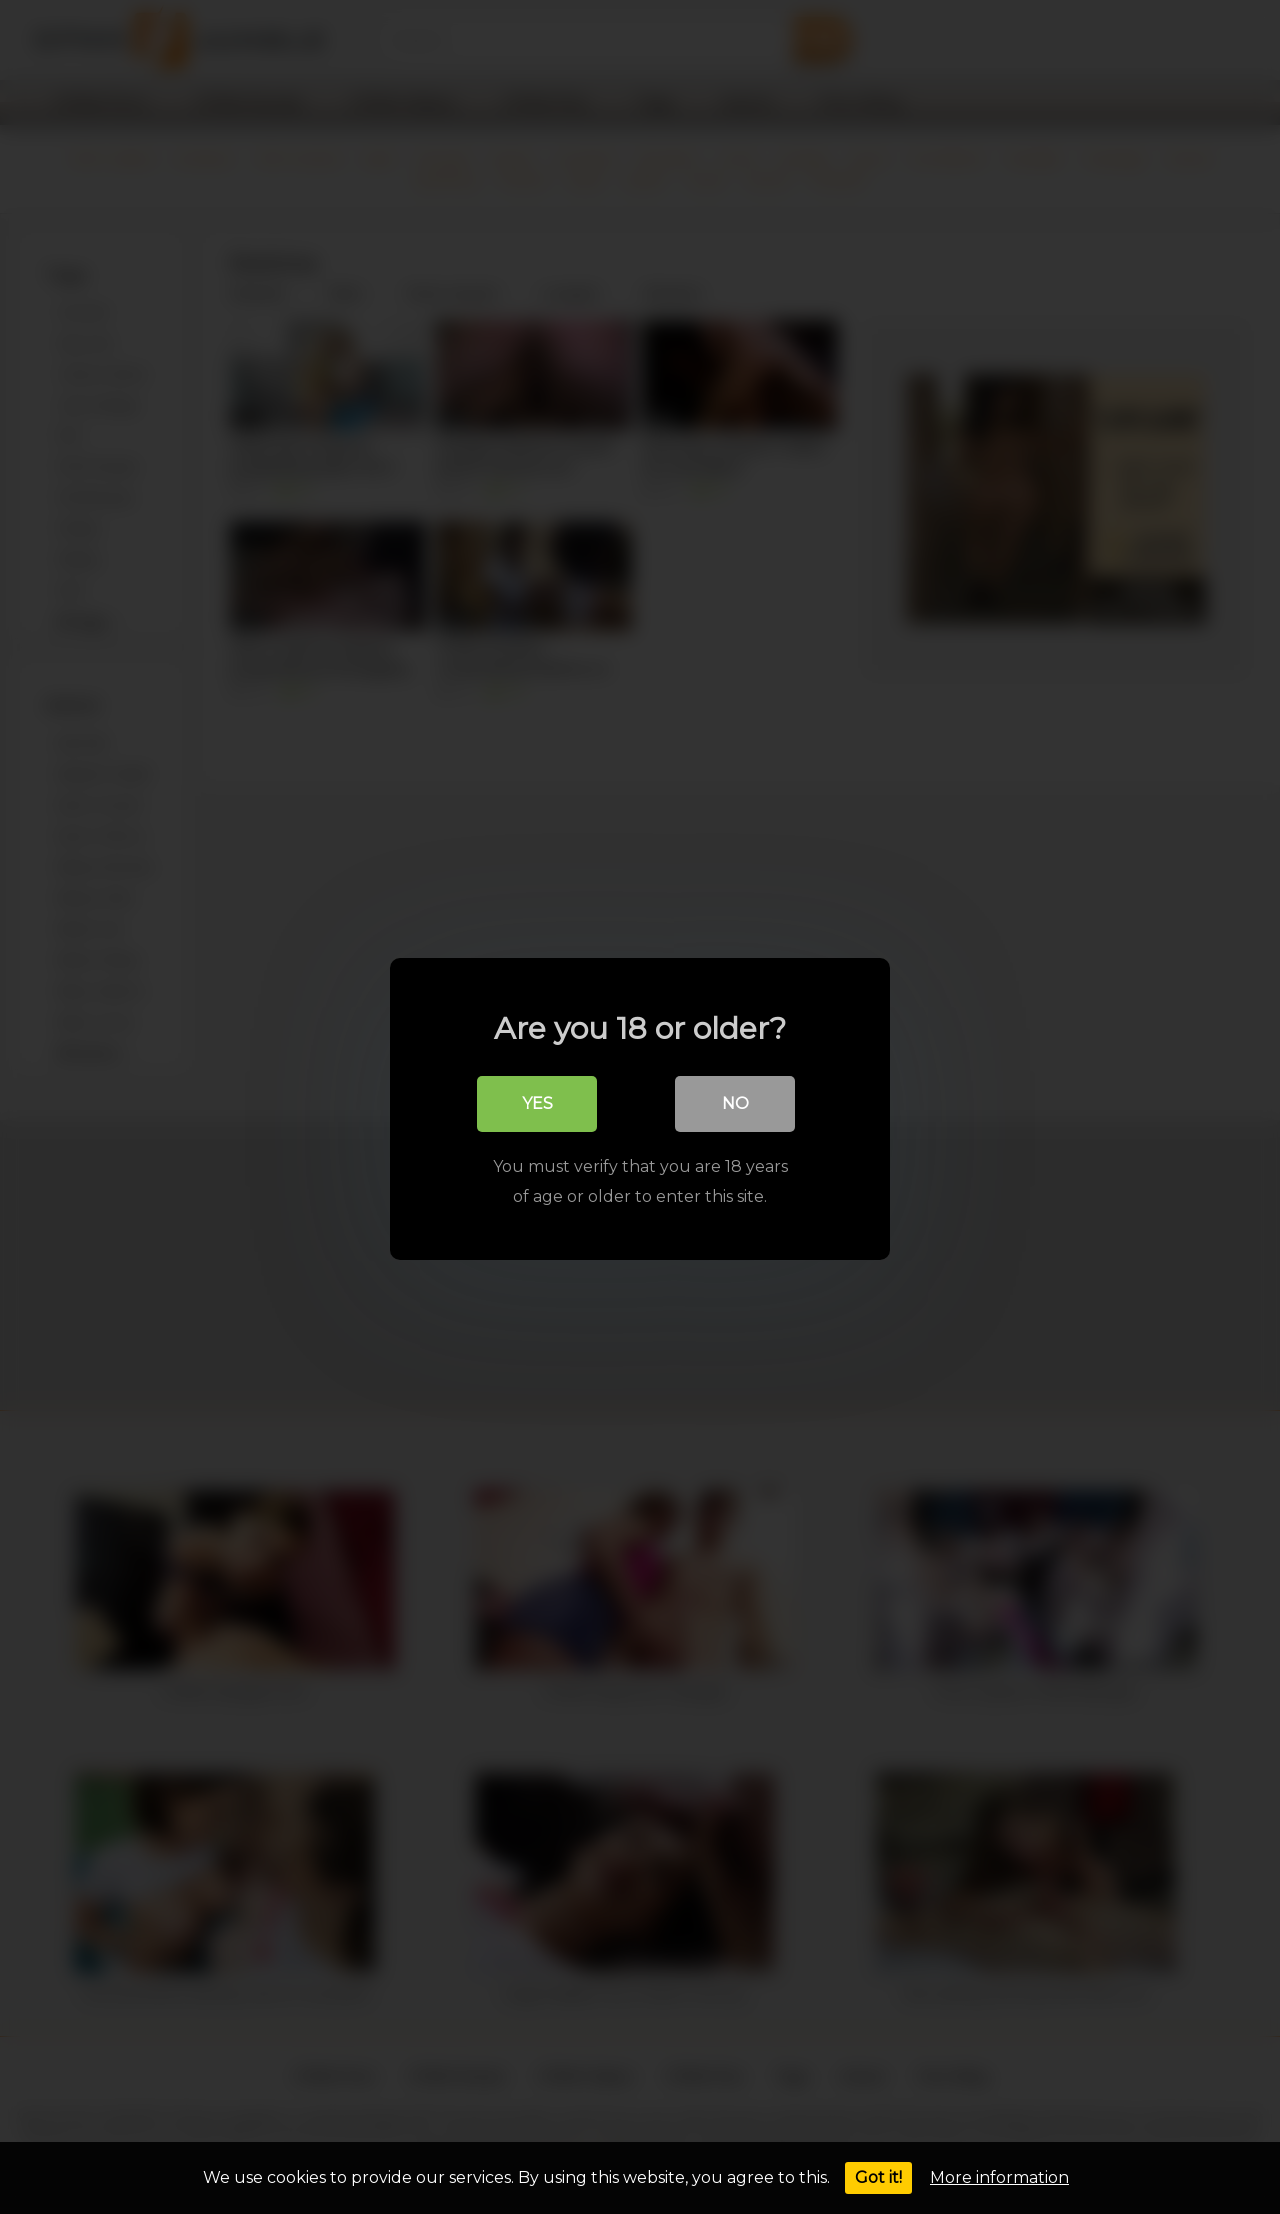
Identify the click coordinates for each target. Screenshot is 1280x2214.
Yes (537, 1101)
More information (999, 2177)
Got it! (878, 2177)
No (735, 1101)
